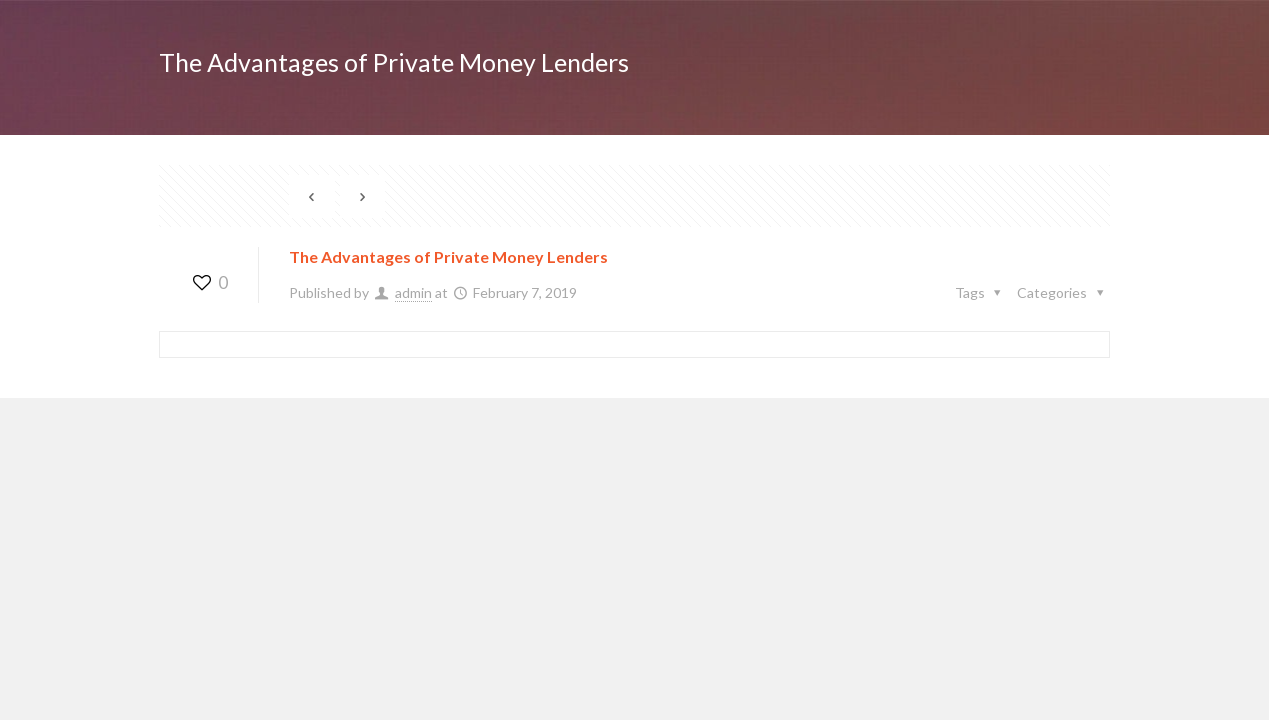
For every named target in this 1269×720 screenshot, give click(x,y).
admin (413, 292)
